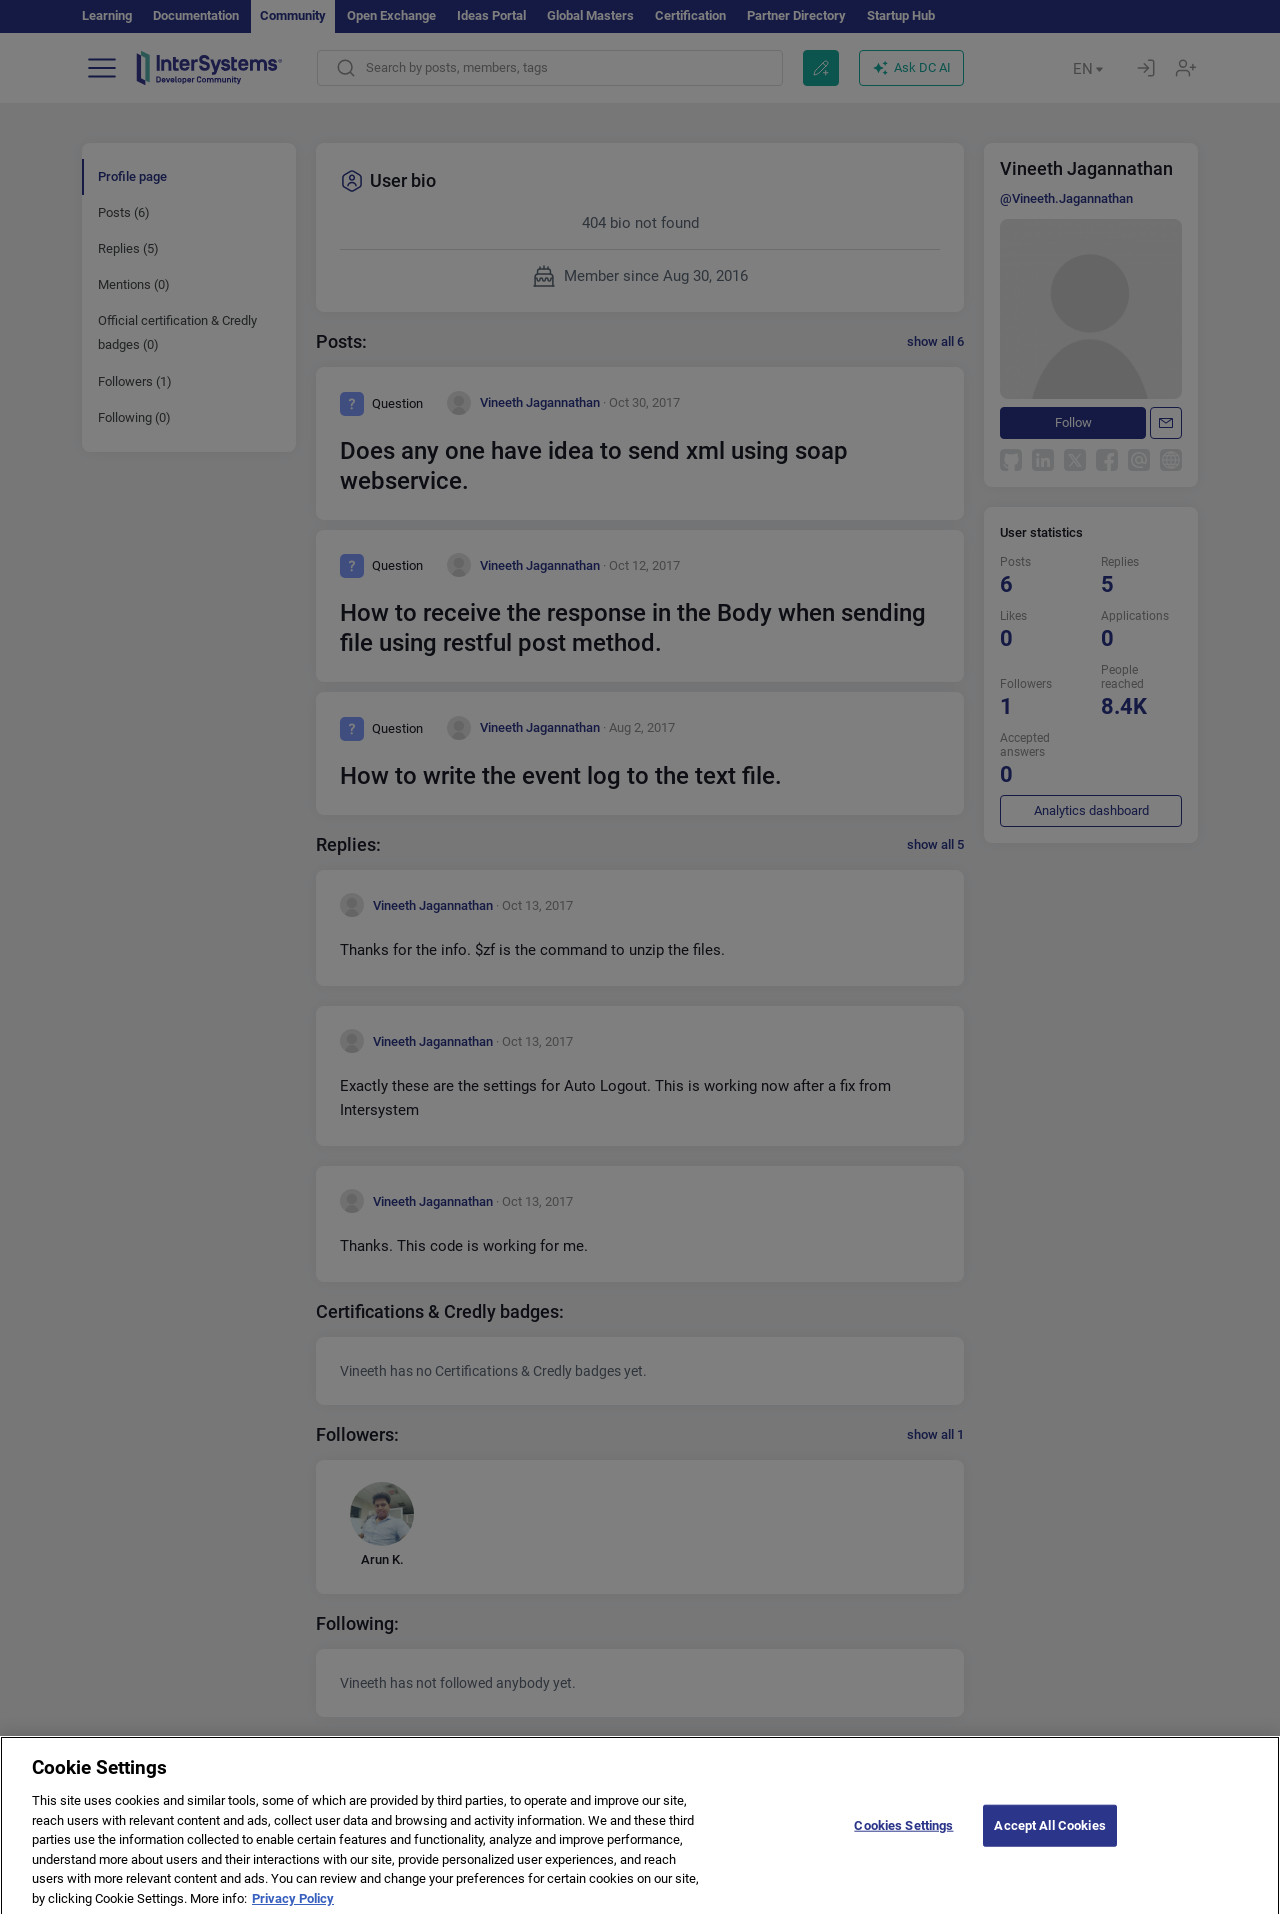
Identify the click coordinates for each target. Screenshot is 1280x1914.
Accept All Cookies (1049, 1845)
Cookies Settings (903, 1845)
